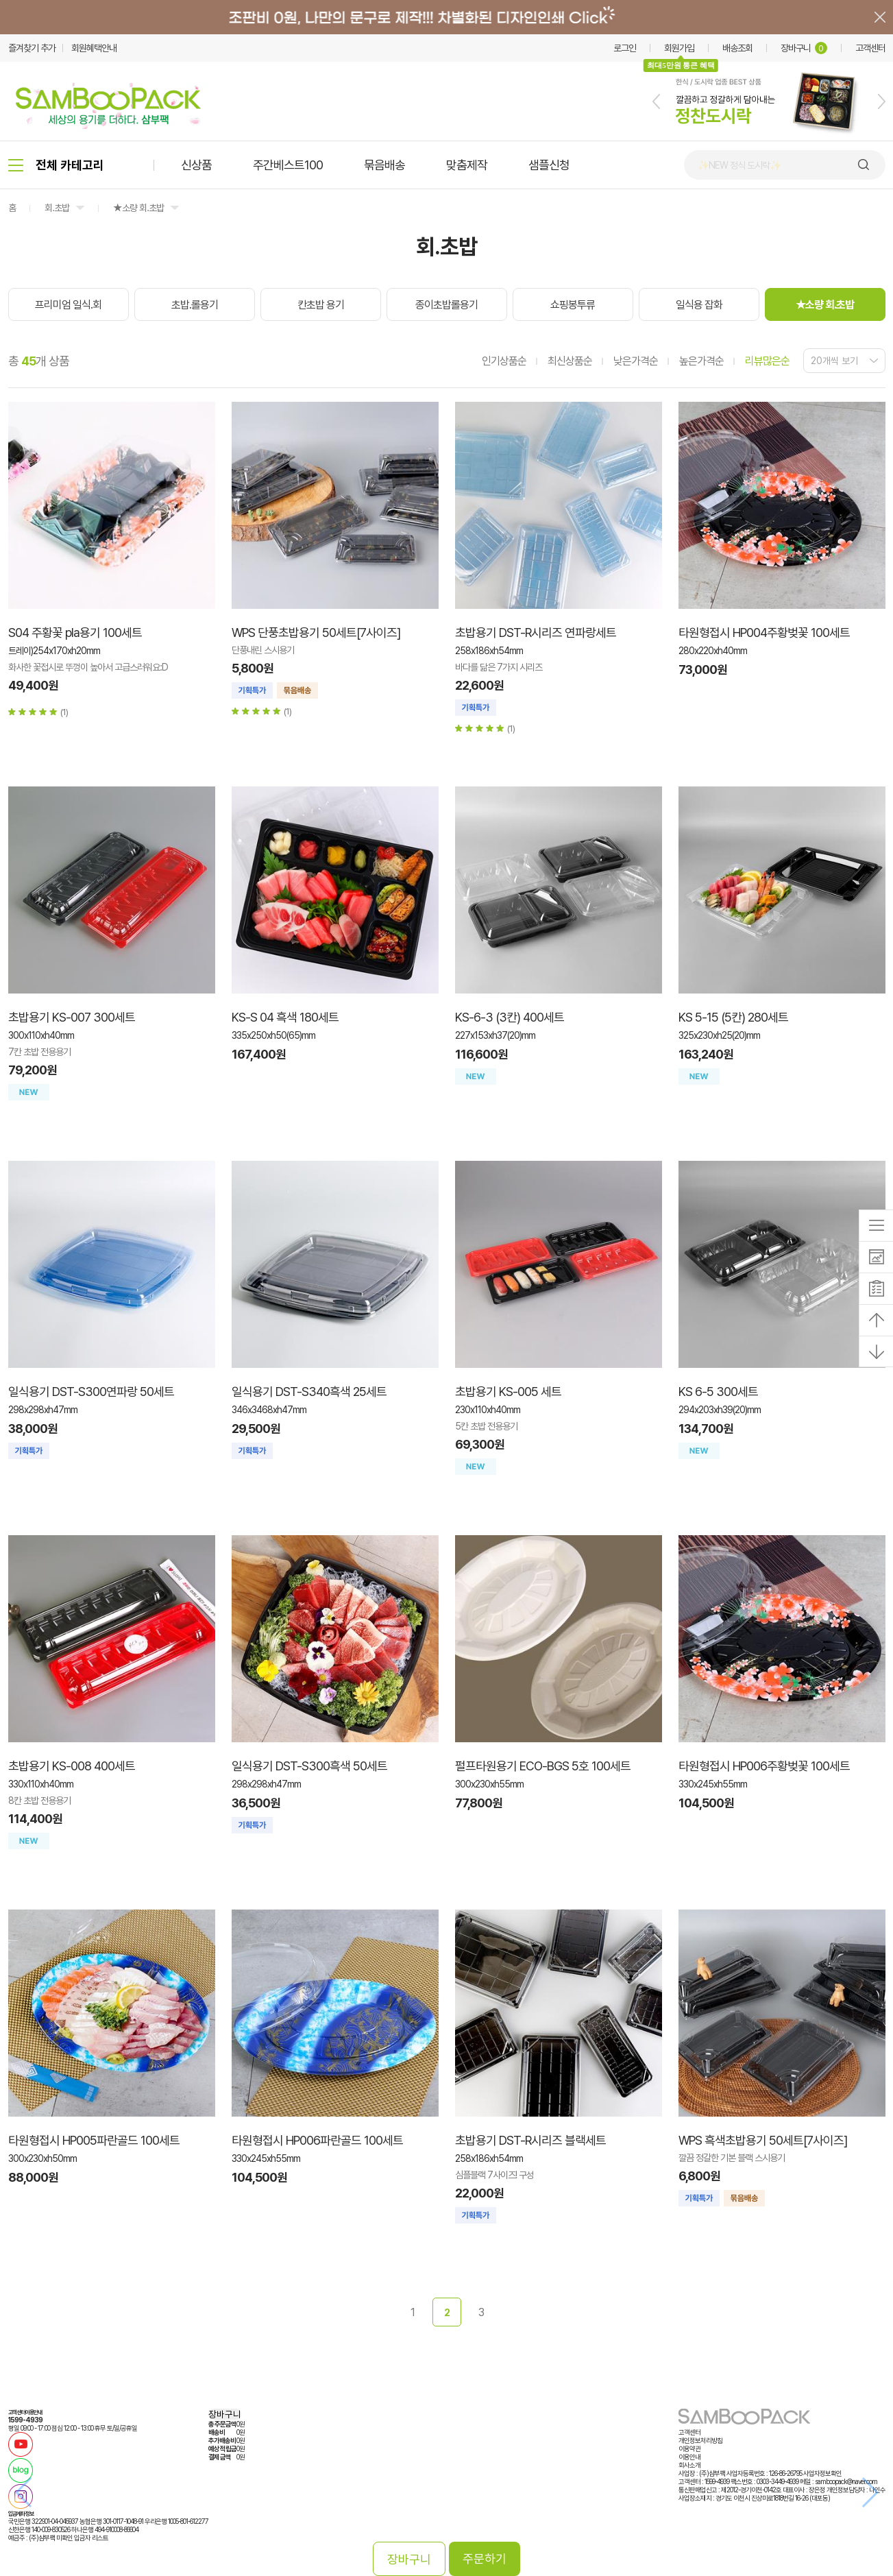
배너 (446, 17)
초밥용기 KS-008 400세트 (71, 1766)
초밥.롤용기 (194, 304)
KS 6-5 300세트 (718, 1391)
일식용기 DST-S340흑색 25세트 (309, 1391)
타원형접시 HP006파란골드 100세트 (317, 2140)
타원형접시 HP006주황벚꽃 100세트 (764, 1766)
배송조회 (737, 48)
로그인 (624, 48)
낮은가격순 (635, 361)
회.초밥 (57, 208)
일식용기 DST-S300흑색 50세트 (309, 1766)
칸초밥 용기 (320, 304)
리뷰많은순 (767, 361)
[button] (656, 101)
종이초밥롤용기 (446, 304)
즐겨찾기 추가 (32, 48)
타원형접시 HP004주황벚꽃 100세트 (764, 632)
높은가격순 (701, 361)
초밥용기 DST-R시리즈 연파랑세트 (535, 632)
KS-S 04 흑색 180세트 (285, 1017)
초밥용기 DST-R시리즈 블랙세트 (530, 2140)
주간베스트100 (288, 165)
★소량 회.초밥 (138, 208)
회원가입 (679, 48)
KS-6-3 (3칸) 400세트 (509, 1017)
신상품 (196, 165)
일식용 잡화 (699, 304)
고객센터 (870, 48)
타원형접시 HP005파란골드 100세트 (94, 2140)
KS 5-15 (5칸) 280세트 (733, 1017)
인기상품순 (504, 361)
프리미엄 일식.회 (68, 304)
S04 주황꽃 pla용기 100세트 (75, 632)
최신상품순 (570, 361)
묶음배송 (384, 165)
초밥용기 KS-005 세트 (508, 1391)
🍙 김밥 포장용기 (728, 165)
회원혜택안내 (94, 48)
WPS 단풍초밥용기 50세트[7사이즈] (316, 632)
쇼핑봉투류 (572, 304)
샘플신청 (549, 165)
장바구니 (804, 48)
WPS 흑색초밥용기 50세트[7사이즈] (762, 2140)
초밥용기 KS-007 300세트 (71, 1017)
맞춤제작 (466, 165)
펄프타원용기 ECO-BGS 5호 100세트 (543, 1766)
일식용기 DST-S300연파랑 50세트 (91, 1391)
